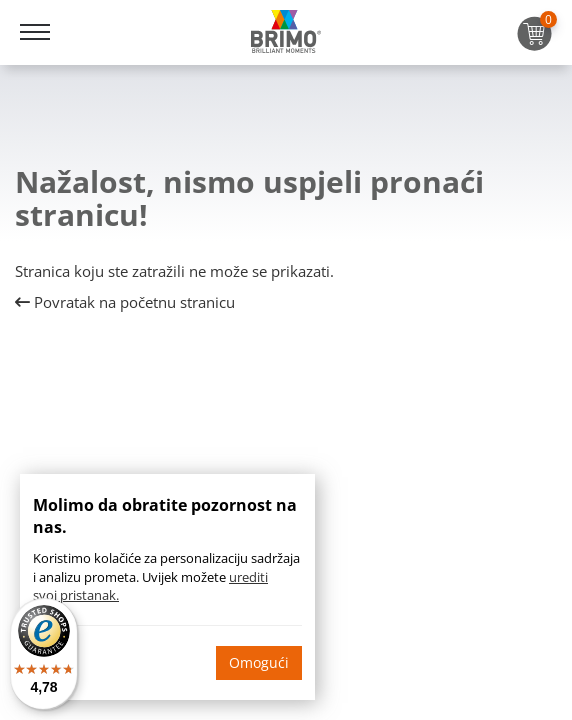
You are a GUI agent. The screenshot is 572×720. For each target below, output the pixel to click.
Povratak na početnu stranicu (125, 302)
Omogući (259, 662)
